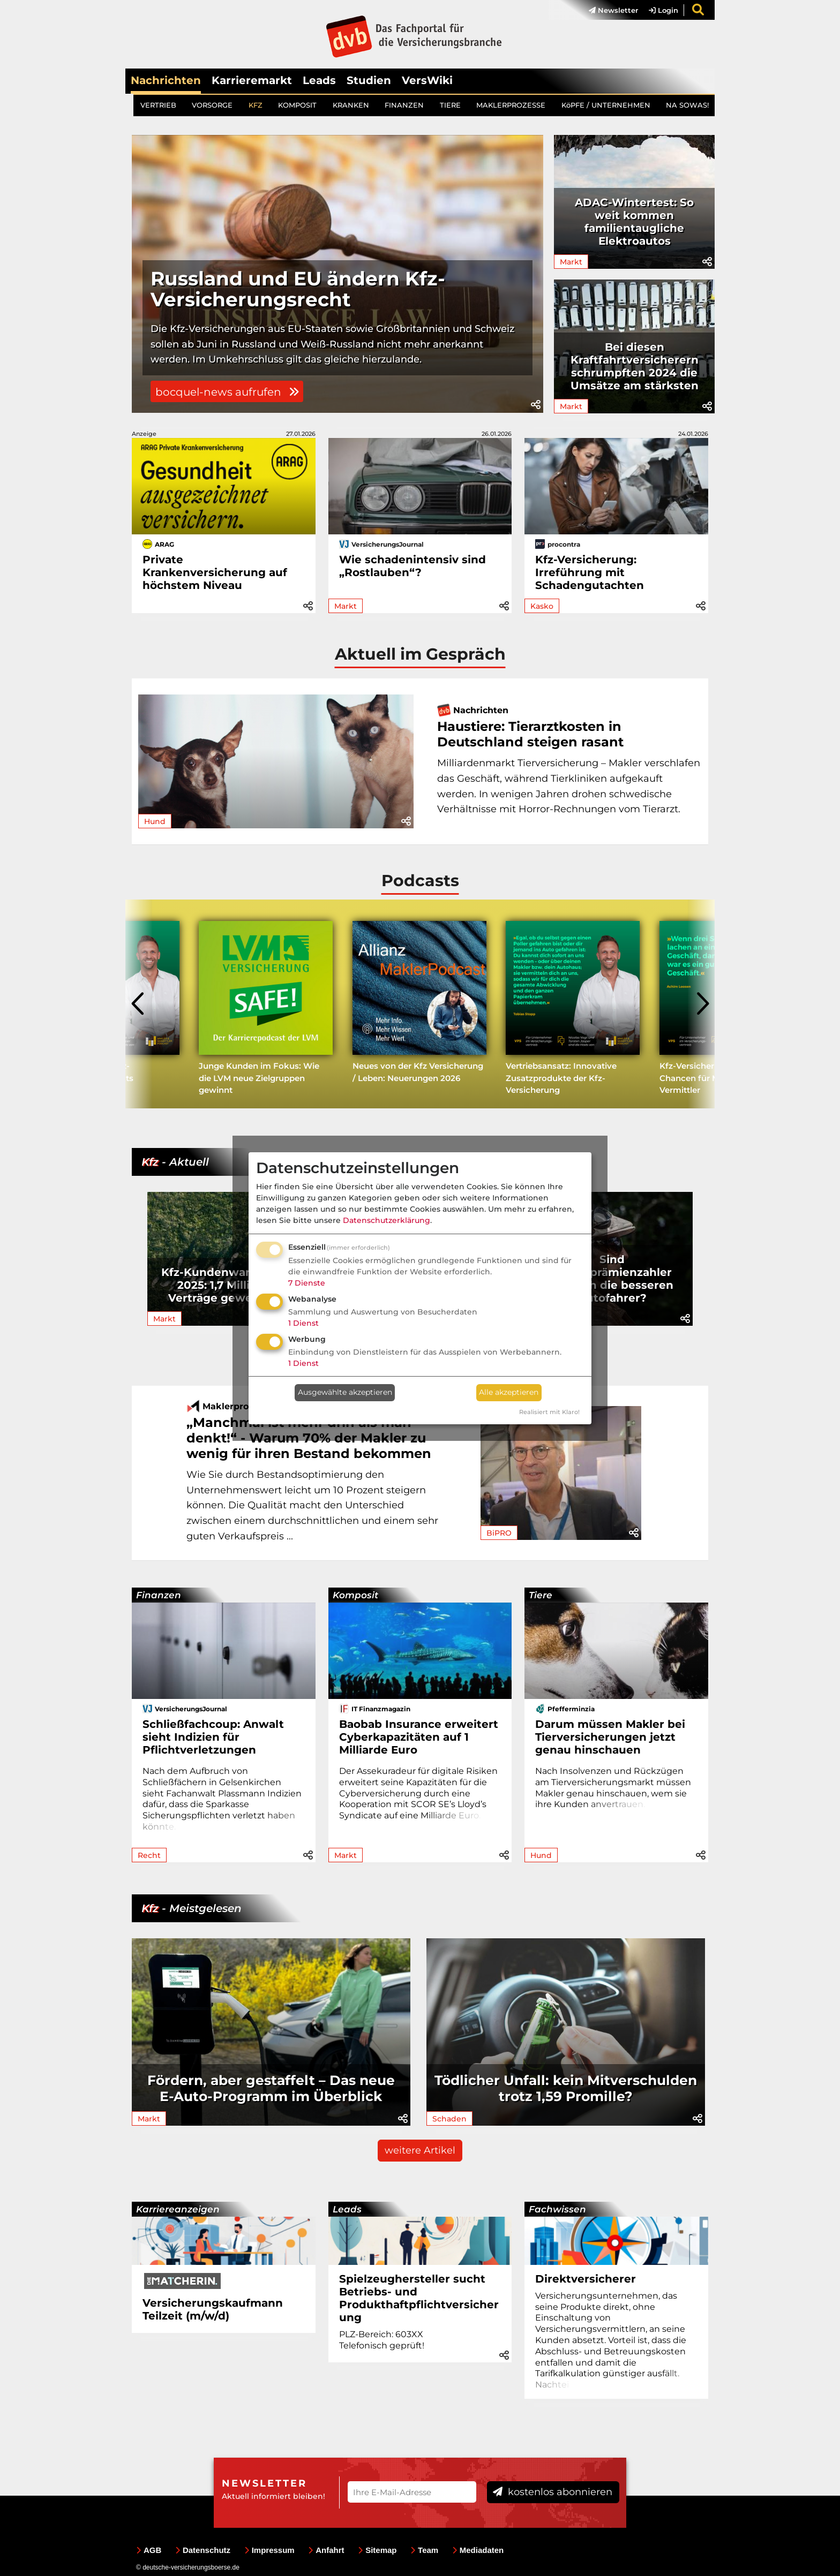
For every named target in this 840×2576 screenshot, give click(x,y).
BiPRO (499, 1533)
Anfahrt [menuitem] (326, 2550)
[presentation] (138, 1004)
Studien (369, 80)
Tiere (540, 1595)
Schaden (449, 2119)
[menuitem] (608, 10)
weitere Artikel (420, 2150)
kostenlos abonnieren (552, 2492)
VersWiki (427, 80)
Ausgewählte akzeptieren (345, 1392)
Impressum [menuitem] (269, 2550)
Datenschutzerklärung (386, 1220)
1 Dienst (303, 1323)
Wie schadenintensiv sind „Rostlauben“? (412, 566)
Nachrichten (166, 80)
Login (663, 10)
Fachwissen (557, 2209)
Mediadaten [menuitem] (478, 2550)
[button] (536, 405)
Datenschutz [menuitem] (202, 2550)
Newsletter (613, 10)
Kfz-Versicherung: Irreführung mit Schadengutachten (589, 572)
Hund (155, 821)
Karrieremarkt (252, 80)
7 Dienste (306, 1283)
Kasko (541, 606)
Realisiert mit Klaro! (549, 1412)
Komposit (355, 1595)
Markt (571, 262)
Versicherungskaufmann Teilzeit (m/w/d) (212, 2309)
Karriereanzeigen (178, 2209)
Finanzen (158, 1595)
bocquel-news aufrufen (227, 392)
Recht (149, 1855)
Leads (319, 80)
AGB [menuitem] (148, 2550)
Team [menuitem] (424, 2550)
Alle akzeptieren (508, 1392)
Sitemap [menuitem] (377, 2550)
